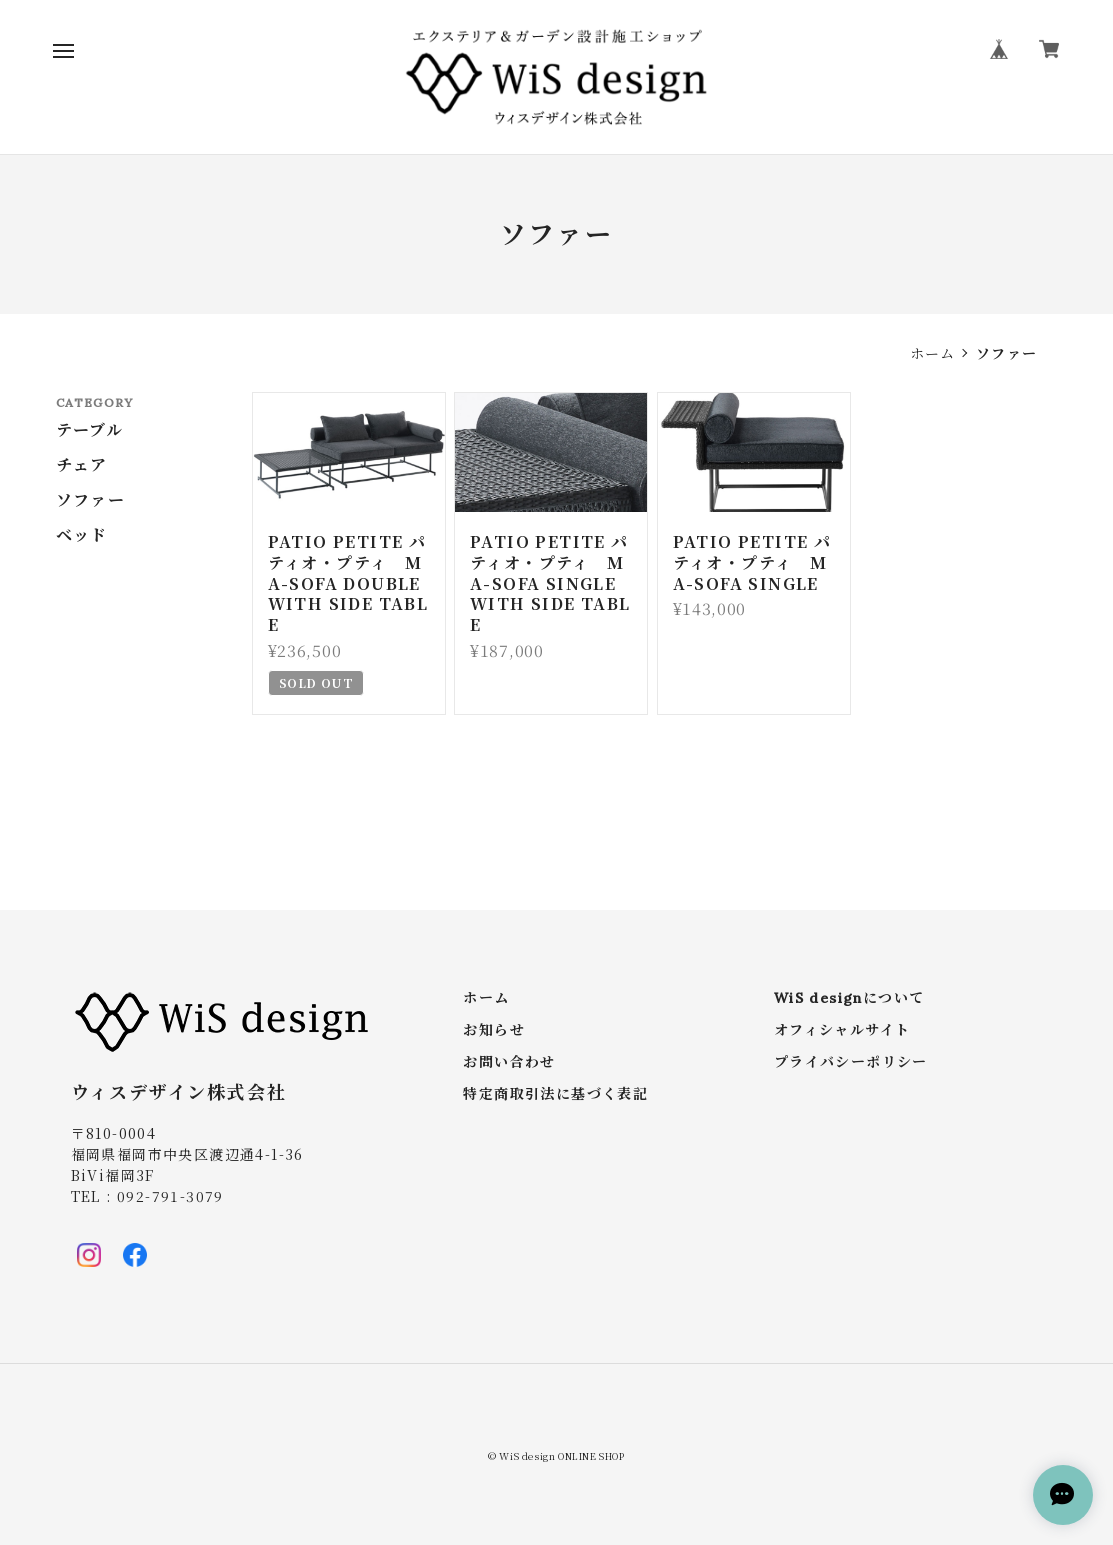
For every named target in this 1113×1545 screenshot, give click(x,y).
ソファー (91, 500)
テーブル (90, 430)
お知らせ (494, 1030)
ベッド (82, 535)
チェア (82, 465)
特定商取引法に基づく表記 (555, 1094)
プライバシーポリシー (851, 1062)
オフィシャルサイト (842, 1030)
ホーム (933, 353)
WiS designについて (849, 998)
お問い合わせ (509, 1062)
